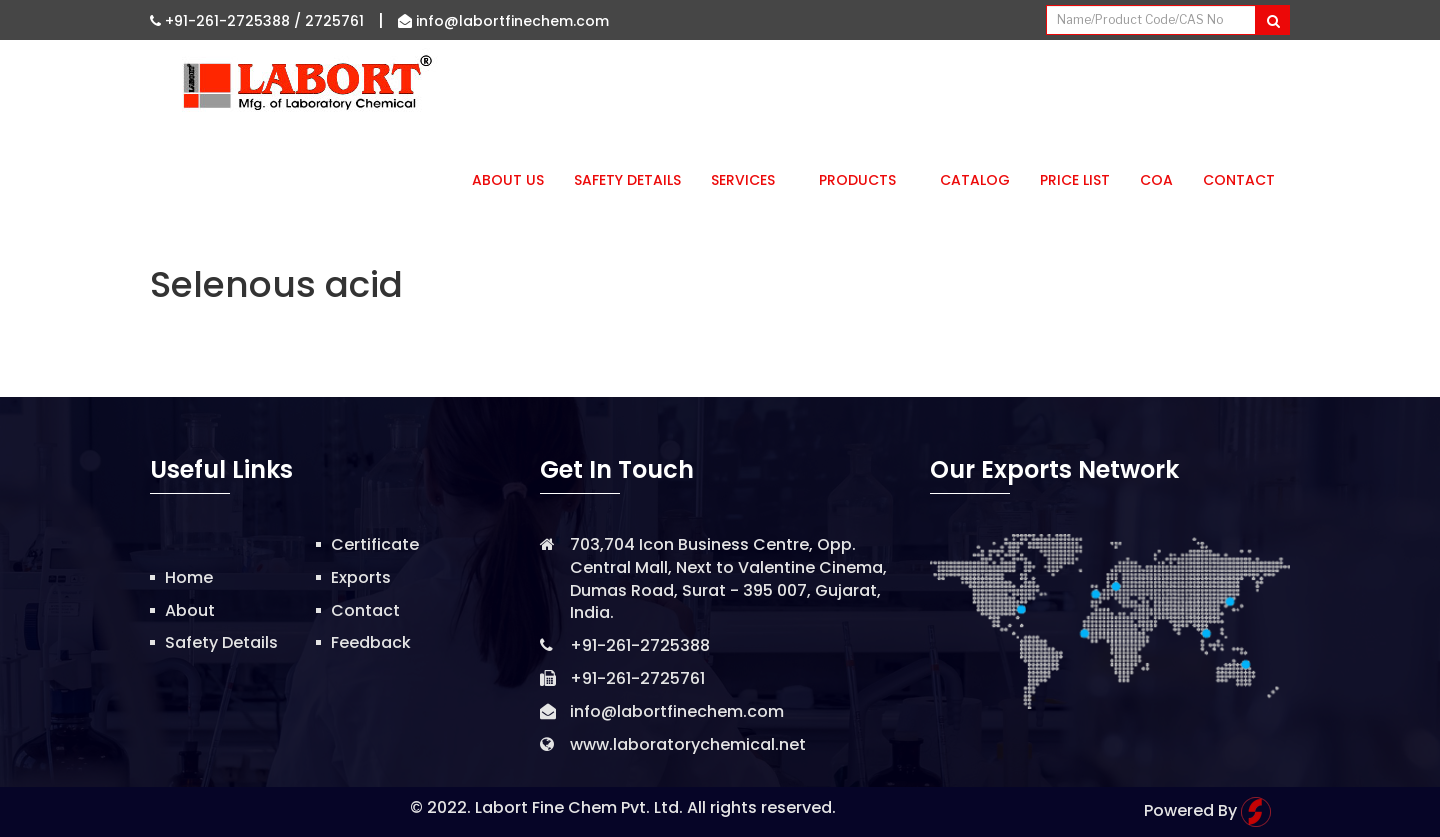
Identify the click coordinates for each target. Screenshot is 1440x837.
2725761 (334, 21)
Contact (1239, 180)
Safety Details (627, 180)
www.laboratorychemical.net (688, 744)
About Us (508, 180)
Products (864, 180)
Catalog (975, 180)
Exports (361, 577)
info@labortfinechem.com (503, 21)
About (190, 610)
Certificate (375, 544)
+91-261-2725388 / (227, 21)
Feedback (371, 642)
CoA (1156, 180)
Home (189, 577)
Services (750, 180)
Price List (1075, 180)
